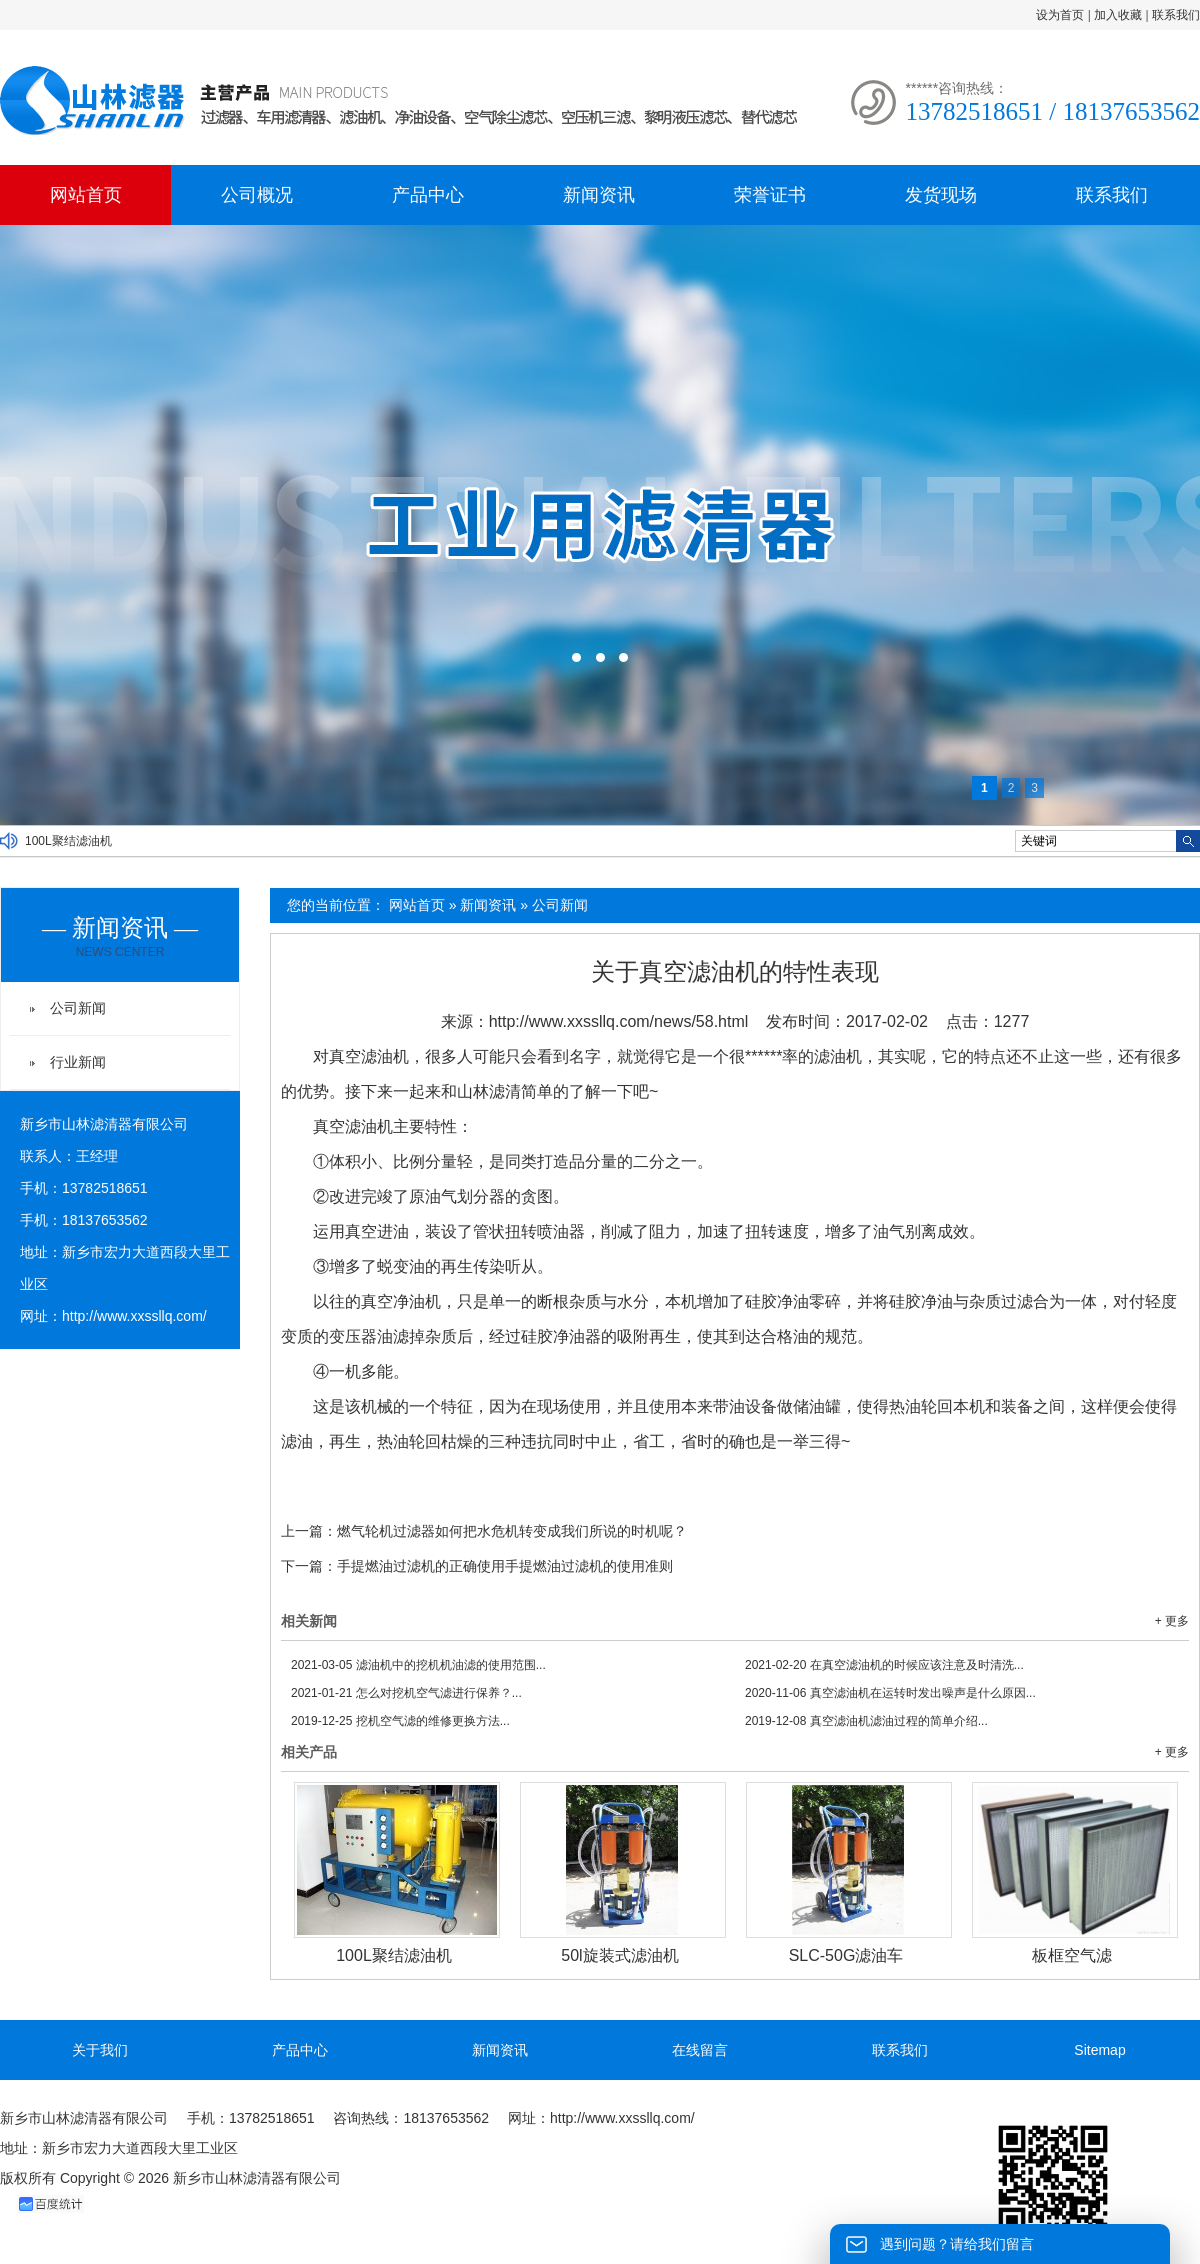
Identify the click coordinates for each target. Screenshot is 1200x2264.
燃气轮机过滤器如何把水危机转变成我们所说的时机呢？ (512, 1531)
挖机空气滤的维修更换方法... (400, 1721)
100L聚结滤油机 (68, 841)
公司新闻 (560, 905)
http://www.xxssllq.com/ (134, 1316)
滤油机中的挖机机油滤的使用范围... (418, 1665)
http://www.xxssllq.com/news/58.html (619, 1021)
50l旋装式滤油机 (619, 1955)
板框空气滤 (1072, 1955)
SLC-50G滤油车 (846, 1955)
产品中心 (428, 195)
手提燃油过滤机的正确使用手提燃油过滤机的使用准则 (505, 1566)
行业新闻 (78, 1062)
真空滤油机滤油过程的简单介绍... (866, 1721)
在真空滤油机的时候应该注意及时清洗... (884, 1665)
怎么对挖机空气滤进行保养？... (406, 1693)
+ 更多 (1172, 1621)
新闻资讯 (599, 195)
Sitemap (1099, 2050)
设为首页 (1060, 15)
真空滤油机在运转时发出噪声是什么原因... (890, 1693)
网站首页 (86, 195)
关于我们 (100, 2050)
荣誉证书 (770, 195)
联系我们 (1176, 15)
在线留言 (700, 2050)
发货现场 (941, 195)
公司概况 (257, 195)
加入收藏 (1118, 15)
